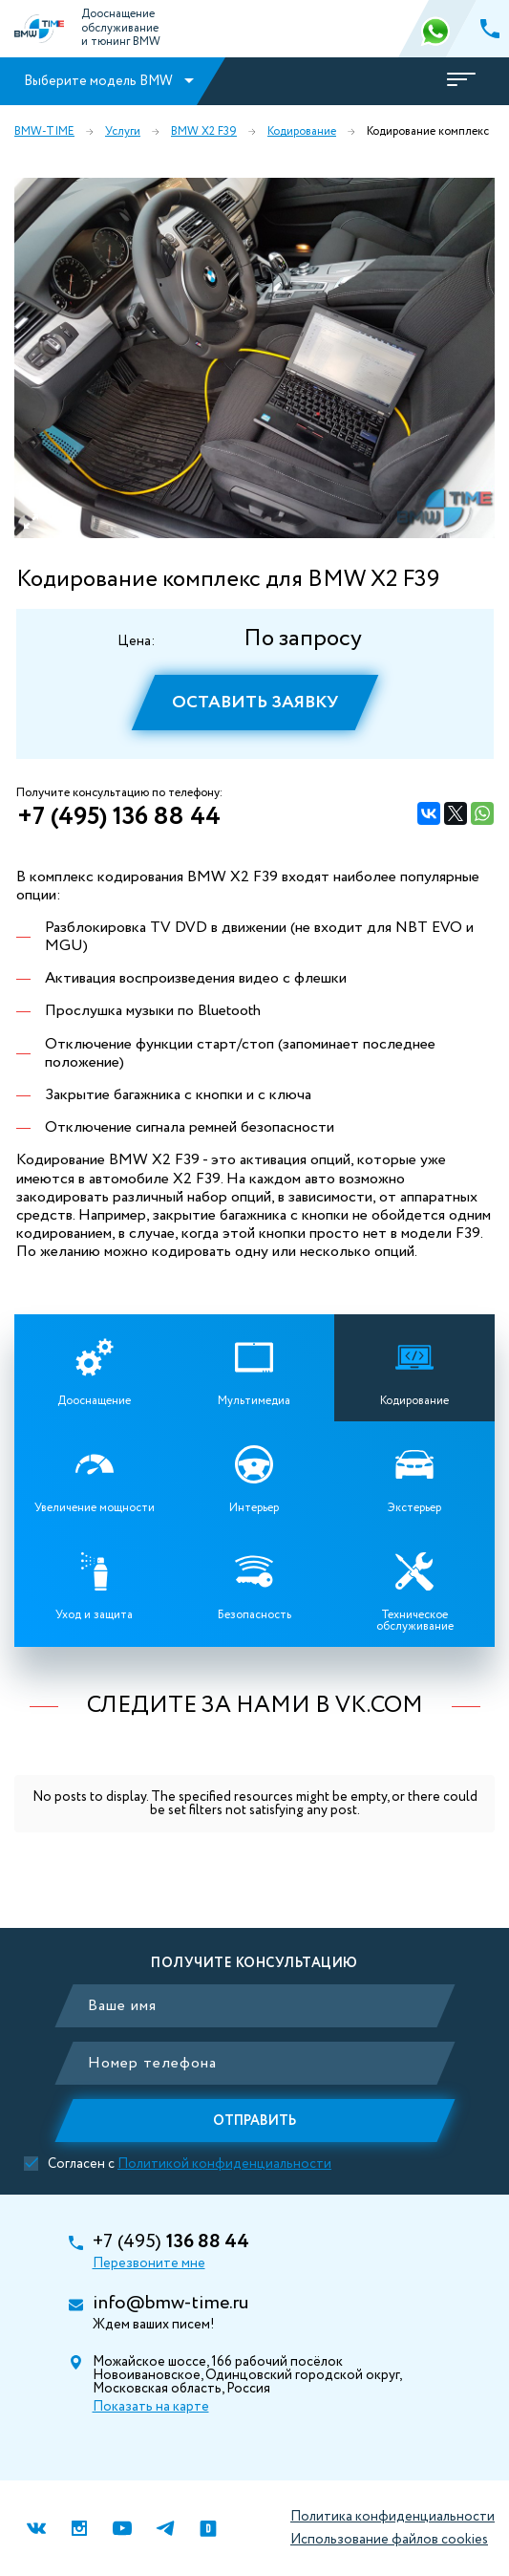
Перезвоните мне (149, 2263)
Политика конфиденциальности (392, 2516)
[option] (254, 358)
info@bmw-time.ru (170, 2303)
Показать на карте (151, 2406)
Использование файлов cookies (389, 2539)
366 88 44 (437, 28)
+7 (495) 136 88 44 (119, 817)
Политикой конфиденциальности (224, 2164)
